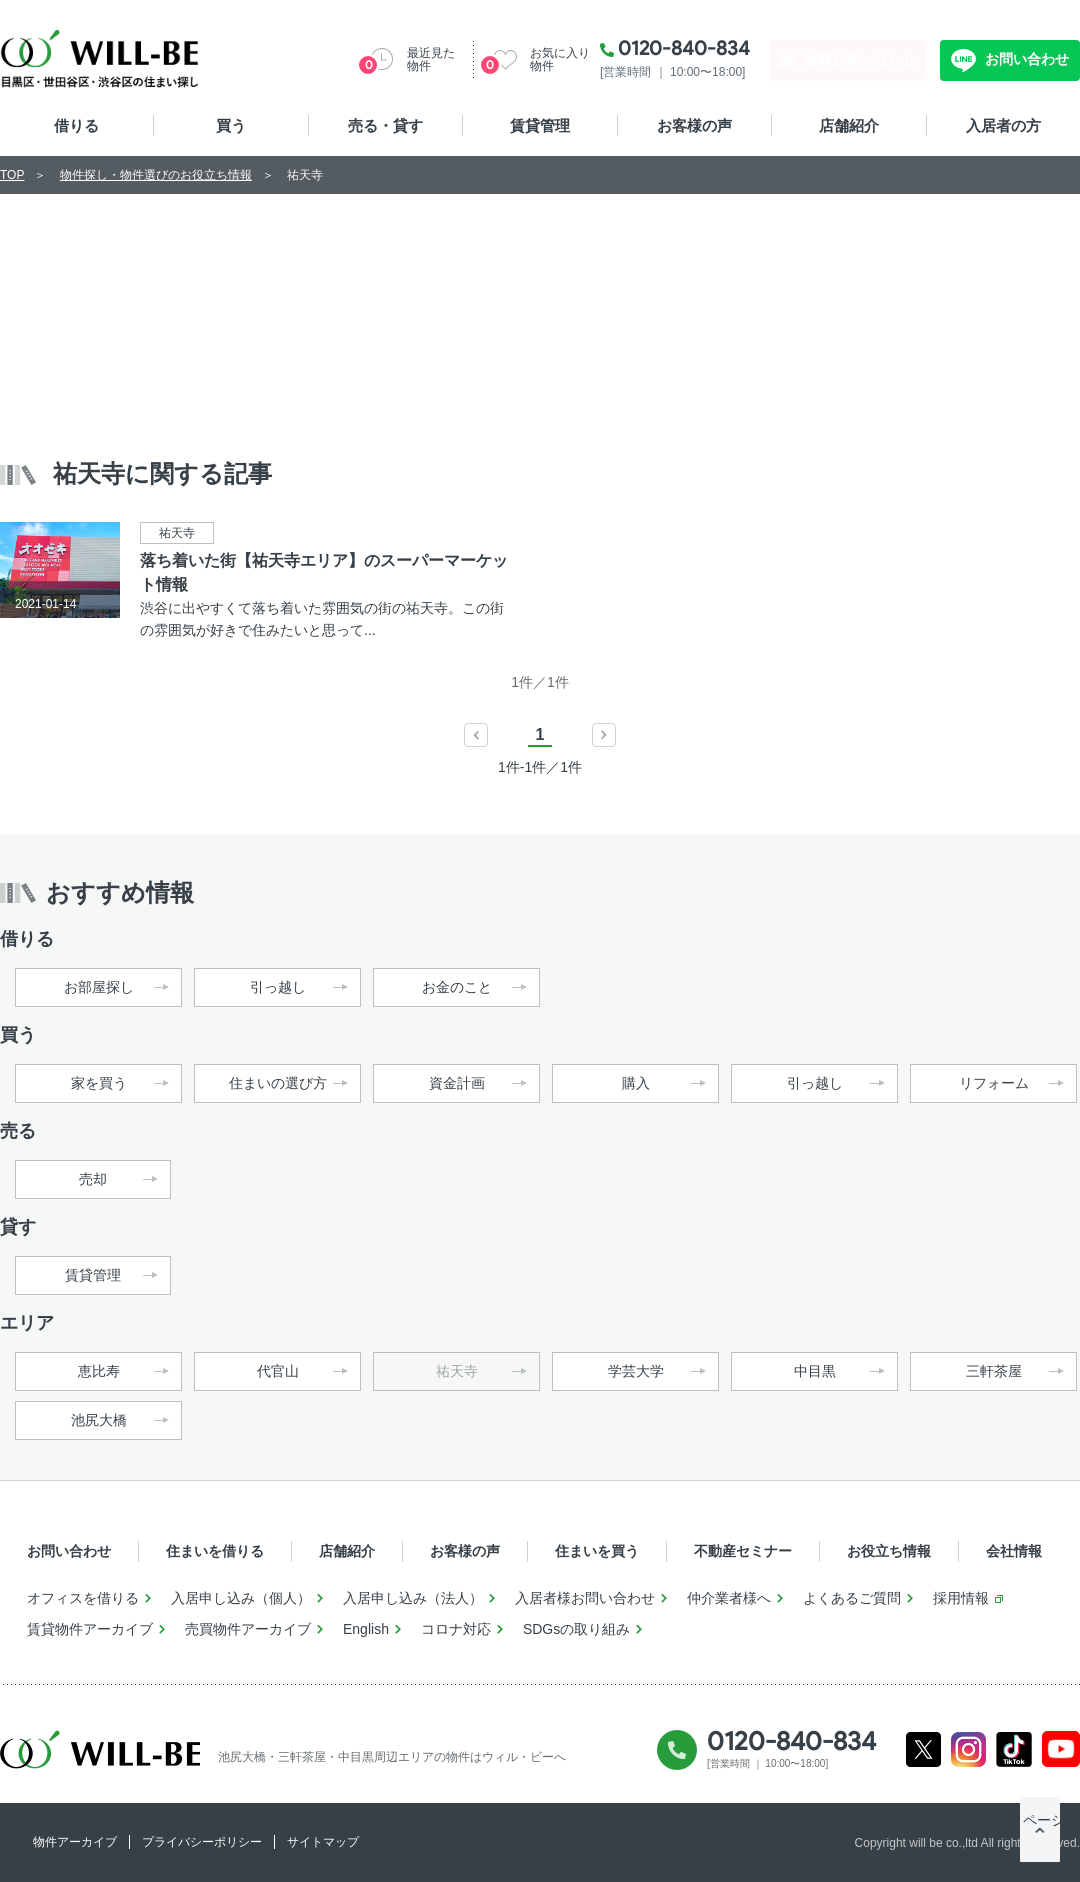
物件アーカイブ (75, 1842)
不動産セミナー (743, 1551)
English (366, 1629)
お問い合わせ (1025, 59)
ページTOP (1040, 1842)
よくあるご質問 (852, 1598)
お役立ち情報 (889, 1551)
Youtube (1061, 1749)
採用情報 (961, 1598)
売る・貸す (385, 125)
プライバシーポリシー (202, 1842)
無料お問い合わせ (860, 60)
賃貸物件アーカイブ (90, 1629)
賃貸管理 (540, 125)
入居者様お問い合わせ (585, 1598)
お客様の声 (694, 125)
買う (231, 125)
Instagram (968, 1749)
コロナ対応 (456, 1629)
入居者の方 (1003, 125)
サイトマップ (323, 1842)
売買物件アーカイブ (248, 1629)
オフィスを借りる (83, 1598)
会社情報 (1014, 1551)
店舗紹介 (849, 125)
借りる (76, 125)
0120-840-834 (684, 48)
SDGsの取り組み (576, 1629)
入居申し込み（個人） (241, 1598)
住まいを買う (597, 1551)
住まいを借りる (215, 1551)
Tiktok (1014, 1749)
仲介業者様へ (729, 1598)
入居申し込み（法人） (413, 1598)
